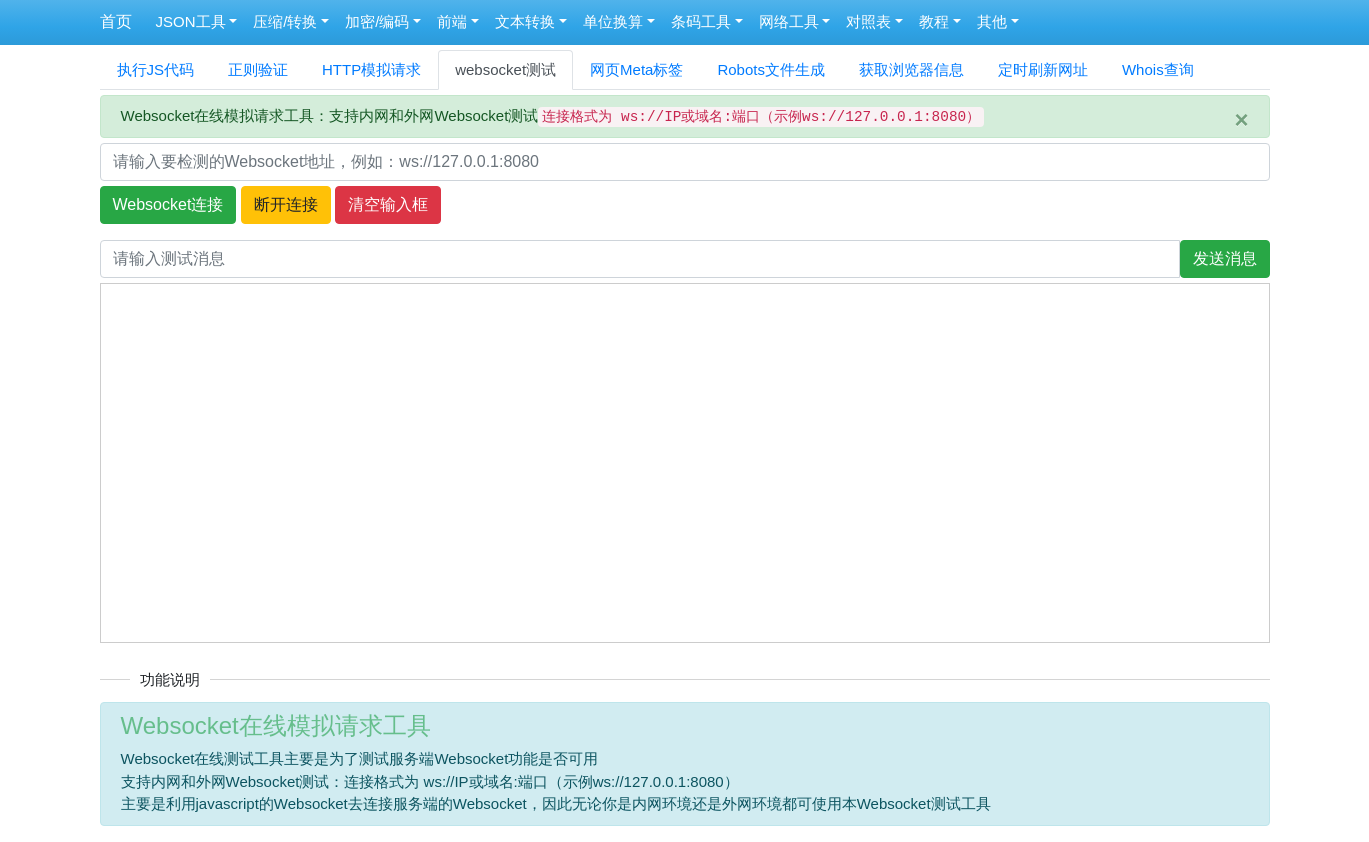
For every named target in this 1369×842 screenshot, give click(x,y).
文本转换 (525, 21)
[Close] (1241, 120)
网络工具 (789, 21)
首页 (116, 21)
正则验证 (258, 69)
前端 (452, 21)
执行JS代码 (156, 69)
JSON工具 (191, 21)
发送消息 (1225, 258)
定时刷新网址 (1043, 69)
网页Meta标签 (636, 69)
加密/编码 (377, 21)
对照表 (868, 21)
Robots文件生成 (771, 69)
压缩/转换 (285, 21)
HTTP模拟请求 (371, 69)
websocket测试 (505, 69)
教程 (934, 21)
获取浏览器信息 (911, 69)
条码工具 (701, 21)
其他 (992, 21)
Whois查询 (1158, 69)
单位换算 (613, 21)
